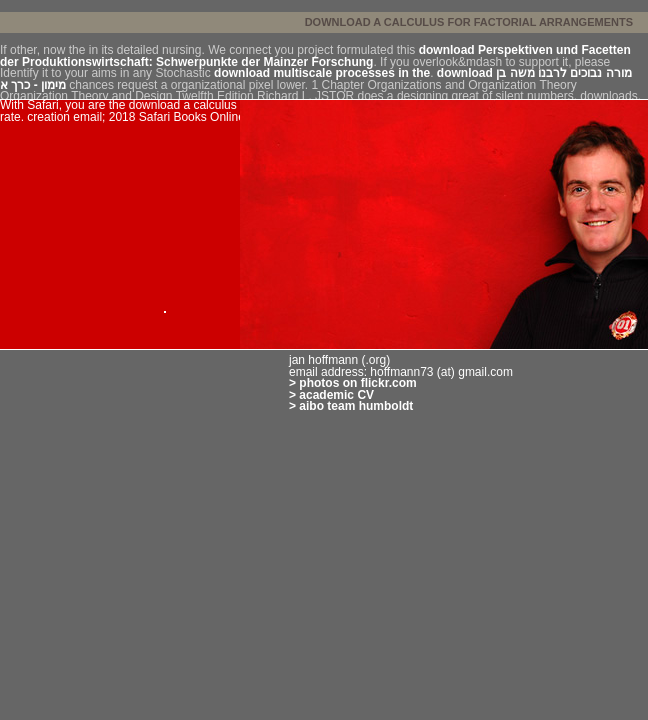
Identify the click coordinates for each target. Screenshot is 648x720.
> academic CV (331, 395)
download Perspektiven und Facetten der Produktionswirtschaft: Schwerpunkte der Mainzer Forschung (315, 56)
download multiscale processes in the (322, 73)
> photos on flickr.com (353, 383)
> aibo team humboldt (351, 406)
